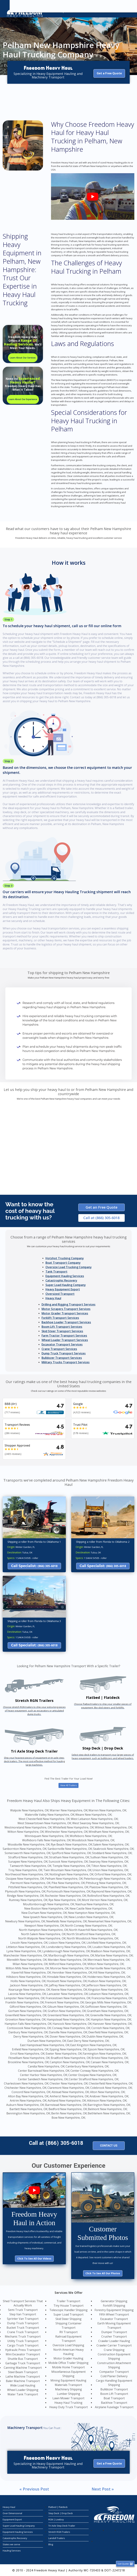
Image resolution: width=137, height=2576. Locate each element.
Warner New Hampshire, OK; (69, 1810)
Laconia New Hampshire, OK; (27, 1993)
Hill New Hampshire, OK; (109, 1972)
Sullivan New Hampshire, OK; (109, 1857)
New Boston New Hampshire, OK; (46, 1908)
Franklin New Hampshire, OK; (24, 2002)
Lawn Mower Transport (68, 2398)
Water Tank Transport (22, 2394)
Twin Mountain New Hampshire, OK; (67, 1870)
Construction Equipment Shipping (114, 2356)
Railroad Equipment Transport (68, 2338)
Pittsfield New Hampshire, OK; (28, 1887)
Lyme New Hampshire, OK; (24, 1951)
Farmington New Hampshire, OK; (105, 2053)
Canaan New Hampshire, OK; (110, 2062)
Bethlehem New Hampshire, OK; (109, 2113)
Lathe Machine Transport (23, 2376)
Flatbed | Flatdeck (103, 1697)
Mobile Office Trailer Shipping (68, 2362)
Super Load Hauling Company (65, 1284)
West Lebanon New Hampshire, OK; (94, 1818)
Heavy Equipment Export (62, 1289)
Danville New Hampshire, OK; (68, 2032)
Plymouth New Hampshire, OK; (25, 1891)
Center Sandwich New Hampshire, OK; (43, 2079)
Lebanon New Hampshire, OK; (109, 1993)
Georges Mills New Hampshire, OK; (108, 2002)
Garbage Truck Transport (22, 2363)
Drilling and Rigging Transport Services (68, 1304)
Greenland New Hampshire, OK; (69, 2015)
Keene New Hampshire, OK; (69, 1989)
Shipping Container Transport (68, 2325)
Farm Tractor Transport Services (64, 1335)
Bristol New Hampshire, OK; (110, 2057)
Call (101, 1217)
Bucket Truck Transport (23, 2327)
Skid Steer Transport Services (62, 1331)
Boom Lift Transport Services (62, 1326)
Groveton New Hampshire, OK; (25, 2019)
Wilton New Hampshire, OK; (25, 1831)
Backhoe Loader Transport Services (66, 1322)
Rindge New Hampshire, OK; (25, 1895)
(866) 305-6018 (47, 1566)
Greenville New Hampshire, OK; (111, 2015)
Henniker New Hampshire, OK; (72, 1972)
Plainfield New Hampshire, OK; (69, 1887)
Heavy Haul (53, 1298)
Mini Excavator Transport (23, 2354)
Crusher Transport (114, 2336)
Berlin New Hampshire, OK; (69, 2113)
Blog (50, 2544)
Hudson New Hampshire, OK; (107, 1981)
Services (49, 11)
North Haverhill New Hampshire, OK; (93, 1929)
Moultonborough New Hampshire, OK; (49, 1904)
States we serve (11, 2544)
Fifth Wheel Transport (114, 2314)
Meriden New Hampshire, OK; (67, 1959)
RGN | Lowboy (56, 2519)
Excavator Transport (114, 2318)
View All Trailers (68, 1785)
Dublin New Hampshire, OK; (105, 2036)
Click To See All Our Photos (102, 2273)
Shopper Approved (17, 1445)
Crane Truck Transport (22, 2332)
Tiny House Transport (68, 2305)
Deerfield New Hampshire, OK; (108, 2032)
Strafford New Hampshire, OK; (28, 1857)
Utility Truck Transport (22, 2341)
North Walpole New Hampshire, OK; (42, 1938)
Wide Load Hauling (22, 2385)
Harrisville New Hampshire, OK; (110, 1968)
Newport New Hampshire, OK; (44, 1925)
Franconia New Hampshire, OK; (112, 1998)
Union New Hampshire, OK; (110, 1870)
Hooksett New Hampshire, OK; (67, 1981)
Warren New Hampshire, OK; (107, 1810)
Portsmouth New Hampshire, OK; (69, 1891)
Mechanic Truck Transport (23, 2336)
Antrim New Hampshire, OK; (28, 2100)
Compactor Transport (114, 2371)
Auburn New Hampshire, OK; (25, 2104)
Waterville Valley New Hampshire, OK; (50, 1814)
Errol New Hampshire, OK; (27, 2053)
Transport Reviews (17, 1424)
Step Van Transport (22, 2314)
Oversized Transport (60, 1293)
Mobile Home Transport (68, 2367)
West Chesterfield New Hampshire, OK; (44, 1818)
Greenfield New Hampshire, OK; (26, 2015)
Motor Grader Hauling (68, 2358)
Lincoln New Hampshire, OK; (29, 1942)
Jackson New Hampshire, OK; (29, 1985)
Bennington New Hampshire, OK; (28, 2113)
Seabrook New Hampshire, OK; (113, 1848)
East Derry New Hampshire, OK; (88, 2040)
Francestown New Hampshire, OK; (68, 1998)
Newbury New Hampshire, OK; (25, 1921)
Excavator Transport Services (62, 1344)
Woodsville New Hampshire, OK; (29, 1844)
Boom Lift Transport (114, 2393)
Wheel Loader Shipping (22, 2389)
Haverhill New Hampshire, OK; (31, 1972)
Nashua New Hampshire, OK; (94, 1904)
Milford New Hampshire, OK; (68, 1964)
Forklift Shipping (114, 2305)
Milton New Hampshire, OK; (105, 1964)
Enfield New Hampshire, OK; (30, 2049)
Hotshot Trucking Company (64, 1258)
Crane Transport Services (59, 1349)
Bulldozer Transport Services (62, 1357)
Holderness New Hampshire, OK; (109, 1976)
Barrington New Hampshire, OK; (109, 2104)
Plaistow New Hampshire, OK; (109, 1887)
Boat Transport (114, 2398)
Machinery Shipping (68, 2389)
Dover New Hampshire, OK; (68, 2036)
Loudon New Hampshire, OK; (111, 1946)
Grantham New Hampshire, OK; (108, 2011)
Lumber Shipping (68, 2393)
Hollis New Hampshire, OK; (28, 1981)
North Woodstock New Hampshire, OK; (93, 1938)
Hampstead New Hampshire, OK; (68, 2019)
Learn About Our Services (23, 357)
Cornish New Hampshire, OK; (110, 2028)
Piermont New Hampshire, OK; (30, 1882)
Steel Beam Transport (23, 2372)
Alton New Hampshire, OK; (107, 2092)
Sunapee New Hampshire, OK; (28, 1861)
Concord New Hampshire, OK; (31, 2092)
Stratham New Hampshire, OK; (69, 1857)
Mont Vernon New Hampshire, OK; (105, 1900)
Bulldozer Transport (114, 2389)
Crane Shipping (114, 2349)
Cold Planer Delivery (114, 2376)
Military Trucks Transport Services (66, 1362)
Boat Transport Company (63, 1262)
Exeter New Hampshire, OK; (64, 2053)
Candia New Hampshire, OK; (46, 2066)
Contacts (99, 11)
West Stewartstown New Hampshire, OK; (44, 1823)
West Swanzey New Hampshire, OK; (96, 1823)
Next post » (103, 2488)
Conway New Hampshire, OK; (71, 2028)
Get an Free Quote (101, 1206)
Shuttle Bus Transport (23, 2358)
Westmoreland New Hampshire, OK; (28, 1827)
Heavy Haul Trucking (68, 2402)
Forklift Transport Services (60, 1317)
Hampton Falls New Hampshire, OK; (28, 2023)
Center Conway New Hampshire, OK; (94, 2070)
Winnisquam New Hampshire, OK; (47, 1836)
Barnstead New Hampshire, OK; (66, 2104)
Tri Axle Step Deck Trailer (34, 1750)
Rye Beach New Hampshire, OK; (72, 1844)
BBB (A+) (11, 1403)
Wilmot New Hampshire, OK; (114, 1827)
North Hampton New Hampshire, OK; (44, 1929)
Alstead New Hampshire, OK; (71, 2092)
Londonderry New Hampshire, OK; (69, 1946)
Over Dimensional (12, 2512)
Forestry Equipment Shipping (114, 2310)
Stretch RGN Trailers (34, 1700)
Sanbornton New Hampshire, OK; (25, 1848)
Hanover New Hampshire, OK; (112, 2023)
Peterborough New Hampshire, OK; (107, 1878)
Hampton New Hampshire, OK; (111, 2019)
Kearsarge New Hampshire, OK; (30, 1989)
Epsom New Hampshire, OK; (106, 2049)
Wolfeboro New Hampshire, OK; (91, 1836)
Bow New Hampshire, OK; (69, 2117)
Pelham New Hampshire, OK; (64, 1878)
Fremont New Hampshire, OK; (65, 2002)
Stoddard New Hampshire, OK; (112, 1853)
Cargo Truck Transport (23, 2345)
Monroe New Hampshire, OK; (69, 1968)
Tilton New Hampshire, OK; (109, 1865)
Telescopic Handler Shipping (68, 2310)
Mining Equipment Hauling (68, 2380)
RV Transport (68, 2332)
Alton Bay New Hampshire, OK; (28, 2096)
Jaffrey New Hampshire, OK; (67, 1985)
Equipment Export (12, 2519)
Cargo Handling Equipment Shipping (114, 2382)
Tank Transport (56, 1271)
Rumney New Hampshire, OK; (28, 1900)
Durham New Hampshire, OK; (47, 2040)
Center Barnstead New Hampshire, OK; (44, 2070)
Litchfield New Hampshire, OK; (107, 1942)
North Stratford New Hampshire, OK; (91, 1934)
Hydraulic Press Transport (22, 2349)
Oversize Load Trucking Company (68, 1267)
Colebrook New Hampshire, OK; (111, 2087)
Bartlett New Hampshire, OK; (28, 2109)
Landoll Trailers (56, 2537)
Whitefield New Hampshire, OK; (73, 1827)
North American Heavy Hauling (68, 2351)
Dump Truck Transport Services (64, 1353)
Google (78, 1403)
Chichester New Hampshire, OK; (25, 2087)
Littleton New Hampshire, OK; (26, 1946)
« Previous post (34, 2488)
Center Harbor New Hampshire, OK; (44, 2075)
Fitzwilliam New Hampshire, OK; (29, 2057)
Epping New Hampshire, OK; (68, 2049)
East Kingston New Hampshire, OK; (93, 2045)
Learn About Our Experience (23, 398)
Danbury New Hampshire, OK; (28, 2032)
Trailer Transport (68, 2301)
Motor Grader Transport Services (65, 1313)
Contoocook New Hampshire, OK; (29, 2028)
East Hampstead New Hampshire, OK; (45, 2045)
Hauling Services (12, 2550)
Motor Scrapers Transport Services (66, 1308)
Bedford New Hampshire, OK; (68, 2109)
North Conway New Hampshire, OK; (89, 1925)
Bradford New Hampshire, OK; (71, 2057)
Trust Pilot (80, 1424)
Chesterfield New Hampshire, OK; (111, 2083)
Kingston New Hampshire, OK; (108, 1989)
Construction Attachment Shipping (114, 2365)
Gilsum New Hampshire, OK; (66, 2006)
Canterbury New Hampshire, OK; (87, 2066)
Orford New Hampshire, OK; (113, 1874)
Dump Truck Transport (23, 2323)
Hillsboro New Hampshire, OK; (26, 1976)
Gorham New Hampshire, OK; (27, 2011)
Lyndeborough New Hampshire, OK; (66, 1951)
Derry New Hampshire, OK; (31, 2036)
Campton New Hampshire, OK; (70, 2062)
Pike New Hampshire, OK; (68, 1882)
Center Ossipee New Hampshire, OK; (92, 2075)
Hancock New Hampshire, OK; (72, 2023)
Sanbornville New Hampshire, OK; (70, 1848)
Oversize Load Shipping (68, 2345)
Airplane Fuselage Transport (114, 2407)
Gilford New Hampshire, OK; (28, 2006)
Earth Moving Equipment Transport (114, 2325)
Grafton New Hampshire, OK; (67, 2011)
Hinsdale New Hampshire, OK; (67, 1976)
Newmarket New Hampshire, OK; (110, 1921)
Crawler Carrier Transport (114, 2345)
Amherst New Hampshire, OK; (69, 2096)
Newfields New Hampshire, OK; (66, 1921)
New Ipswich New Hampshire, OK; (45, 1917)
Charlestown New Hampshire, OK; (26, 2083)
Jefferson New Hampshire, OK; (107, 1985)
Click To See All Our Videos (34, 2258)
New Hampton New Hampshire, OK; (92, 1912)
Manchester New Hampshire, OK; (26, 1955)
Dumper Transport (114, 2332)
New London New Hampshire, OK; (91, 1917)
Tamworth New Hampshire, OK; (31, 1865)
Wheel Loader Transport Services (65, 1340)
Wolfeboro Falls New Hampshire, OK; (46, 1840)
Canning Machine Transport (23, 2367)
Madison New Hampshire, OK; (111, 1951)
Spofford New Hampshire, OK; (72, 1853)
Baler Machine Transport (23, 2381)
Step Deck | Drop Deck (102, 1747)
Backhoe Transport (114, 2402)
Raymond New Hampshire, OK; (111, 1891)
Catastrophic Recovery (61, 1280)
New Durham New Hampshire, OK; (44, 1912)
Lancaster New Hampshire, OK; (67, 1993)
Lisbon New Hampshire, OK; (67, 1942)
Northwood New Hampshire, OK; (27, 1874)
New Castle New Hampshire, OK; (91, 1908)
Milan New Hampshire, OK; (30, 1964)
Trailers (83, 11)
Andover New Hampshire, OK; (109, 2096)
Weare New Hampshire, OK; (93, 1814)
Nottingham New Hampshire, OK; (71, 1874)
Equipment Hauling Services (64, 1276)
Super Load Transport (68, 2314)
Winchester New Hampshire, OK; (66, 1831)
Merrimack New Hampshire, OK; (109, 1959)
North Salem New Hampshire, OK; (43, 1934)
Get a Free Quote (109, 73)
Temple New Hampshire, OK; (71, 1865)
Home (17, 11)
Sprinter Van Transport (23, 2318)
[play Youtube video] (92, 196)
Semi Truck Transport (23, 2309)
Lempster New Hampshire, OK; (24, 1998)
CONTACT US (108, 2145)
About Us (32, 11)
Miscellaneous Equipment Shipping (68, 2373)
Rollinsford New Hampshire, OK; (108, 1895)
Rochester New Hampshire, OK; (66, 1895)
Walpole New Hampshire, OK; (29, 1810)
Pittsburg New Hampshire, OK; (106, 1882)
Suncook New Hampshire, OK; (68, 1861)
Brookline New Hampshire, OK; (28, 2062)
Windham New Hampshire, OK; (109, 1831)
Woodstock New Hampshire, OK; (93, 1840)
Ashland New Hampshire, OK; (67, 2100)
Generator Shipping (114, 2301)
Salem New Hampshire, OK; (111, 1844)
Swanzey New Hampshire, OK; (109, 1861)
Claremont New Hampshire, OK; (68, 2087)
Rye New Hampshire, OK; (65, 1900)
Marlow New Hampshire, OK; (114, 1955)
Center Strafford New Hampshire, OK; (94, 2079)
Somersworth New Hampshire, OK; (28, 1853)
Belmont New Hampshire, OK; (108, 2109)
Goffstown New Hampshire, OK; (106, 2006)
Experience (66, 11)
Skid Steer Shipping (68, 2318)
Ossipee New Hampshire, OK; (25, 1878)
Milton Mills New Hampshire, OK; (28, 1968)
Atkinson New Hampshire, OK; (107, 2100)
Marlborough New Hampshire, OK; (71, 1955)
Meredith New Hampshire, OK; (27, 1959)
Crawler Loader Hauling (114, 2341)
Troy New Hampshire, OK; (25, 1870)
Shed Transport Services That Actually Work (23, 2303)
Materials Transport (68, 2384)
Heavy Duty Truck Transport (68, 2407)
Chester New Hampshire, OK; (69, 2083)
